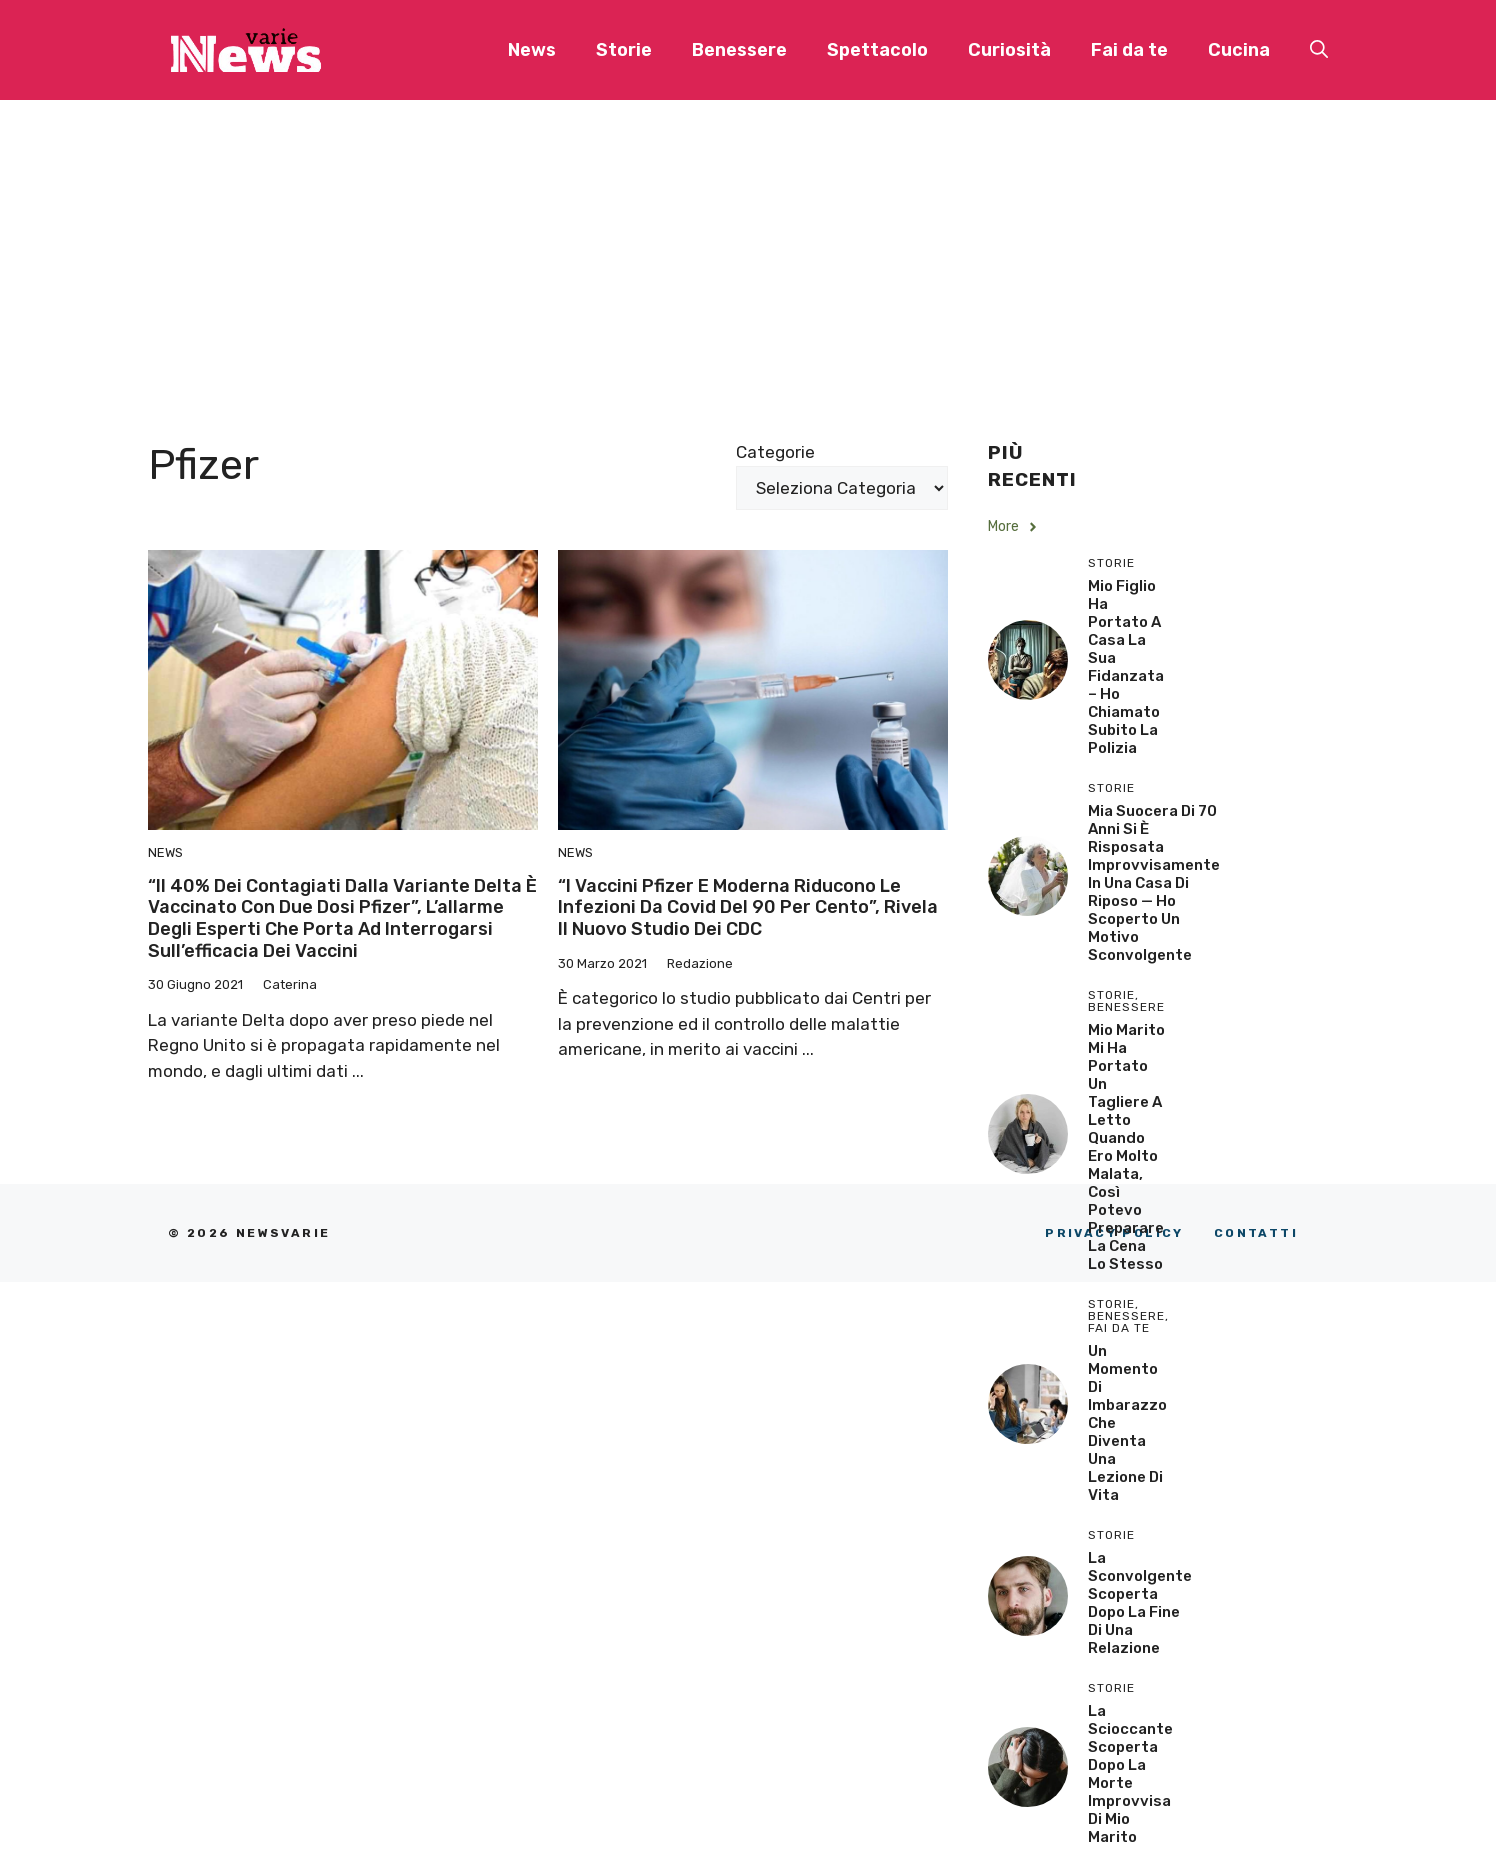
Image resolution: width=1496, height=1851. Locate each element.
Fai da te (1129, 50)
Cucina (1239, 50)
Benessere (739, 50)
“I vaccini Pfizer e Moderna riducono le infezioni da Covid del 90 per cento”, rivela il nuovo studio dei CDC (748, 907)
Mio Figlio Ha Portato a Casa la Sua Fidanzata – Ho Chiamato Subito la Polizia (1126, 667)
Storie (624, 50)
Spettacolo (877, 50)
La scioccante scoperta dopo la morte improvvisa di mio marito (1130, 1774)
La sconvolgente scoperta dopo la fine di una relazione (1140, 1603)
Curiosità (1009, 50)
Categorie (775, 452)
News (532, 50)
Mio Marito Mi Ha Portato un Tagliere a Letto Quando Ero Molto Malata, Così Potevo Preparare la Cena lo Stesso (1126, 1147)
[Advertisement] (748, 250)
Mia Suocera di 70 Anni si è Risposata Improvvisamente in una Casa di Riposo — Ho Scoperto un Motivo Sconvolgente (1154, 883)
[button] (1319, 50)
